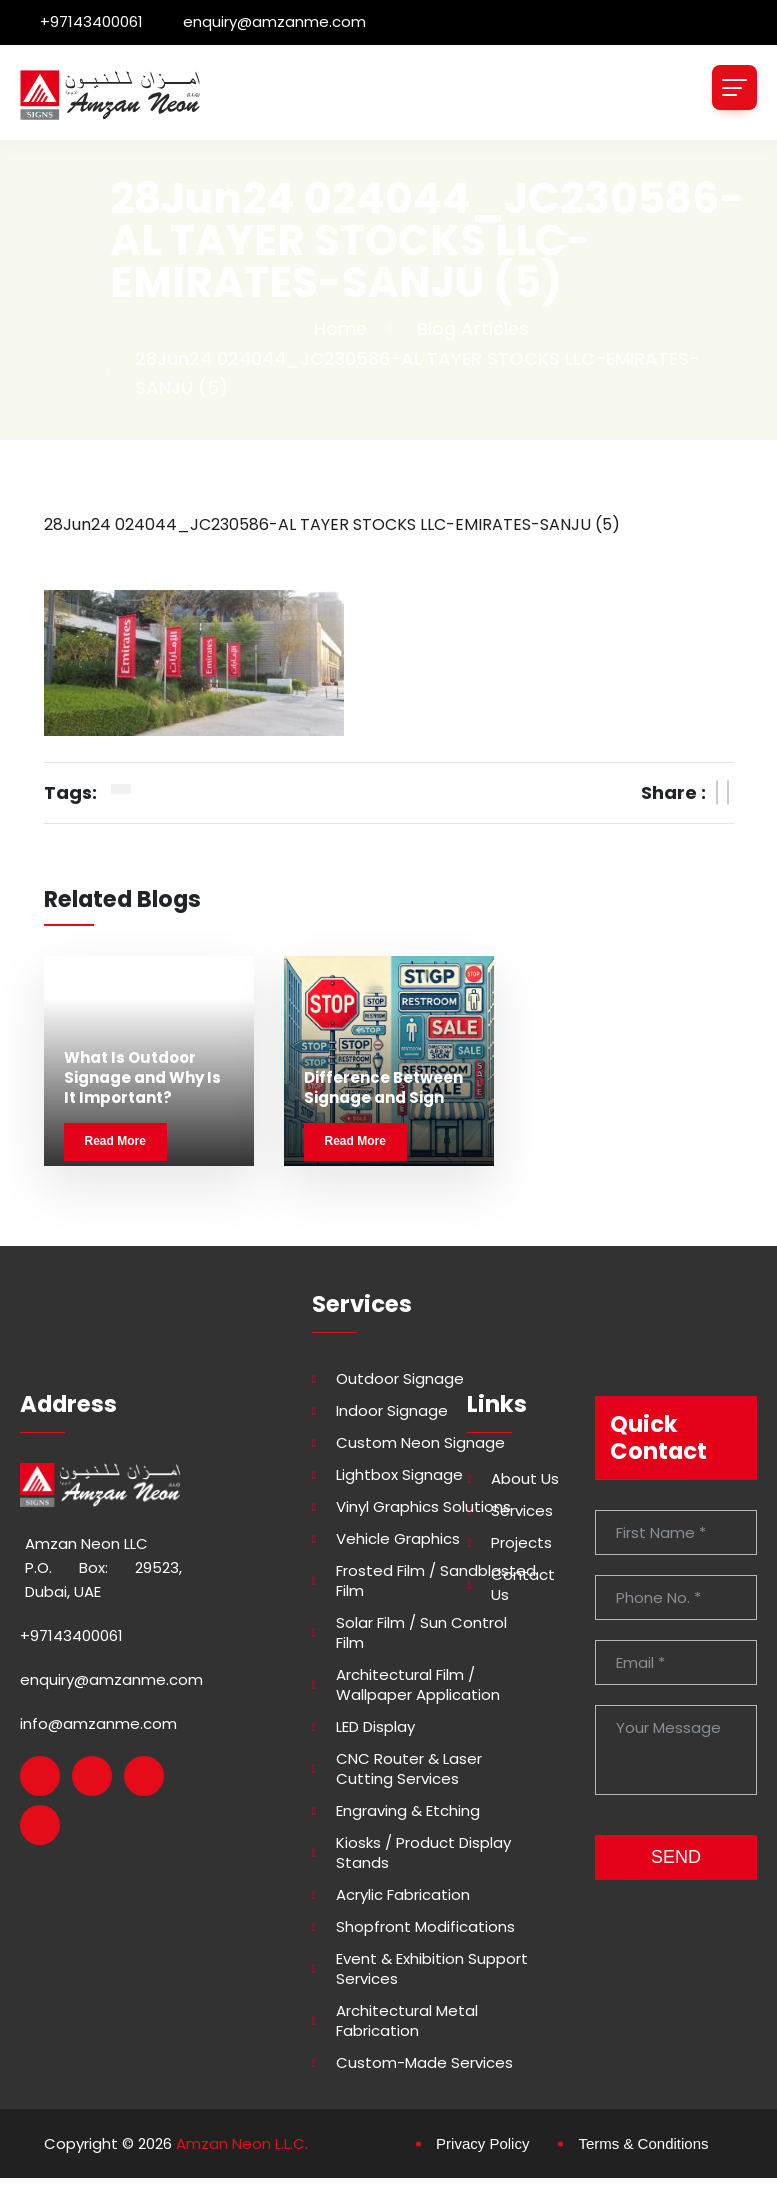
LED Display (375, 1727)
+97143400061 (91, 21)
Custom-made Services (424, 2063)
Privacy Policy (482, 2143)
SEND (676, 1857)
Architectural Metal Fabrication (407, 2021)
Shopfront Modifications (425, 1927)
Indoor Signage (392, 1411)
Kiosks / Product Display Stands (423, 1853)
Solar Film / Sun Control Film (421, 1633)
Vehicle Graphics (398, 1539)
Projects (521, 1543)
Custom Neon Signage (420, 1443)
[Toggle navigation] (734, 87)
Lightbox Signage (399, 1475)
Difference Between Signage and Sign (383, 1087)
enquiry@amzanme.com (274, 21)
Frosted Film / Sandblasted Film (436, 1581)
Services (522, 1511)
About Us (525, 1479)
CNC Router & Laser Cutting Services (409, 1769)
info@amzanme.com (98, 1723)
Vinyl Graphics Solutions (423, 1507)
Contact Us (523, 1585)
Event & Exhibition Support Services (432, 1969)
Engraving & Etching (408, 1811)
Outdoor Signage (400, 1379)
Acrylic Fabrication (403, 1895)
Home (340, 328)
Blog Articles (473, 328)
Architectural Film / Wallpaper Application (418, 1685)
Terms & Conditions (643, 2143)
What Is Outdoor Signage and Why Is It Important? (142, 1078)
